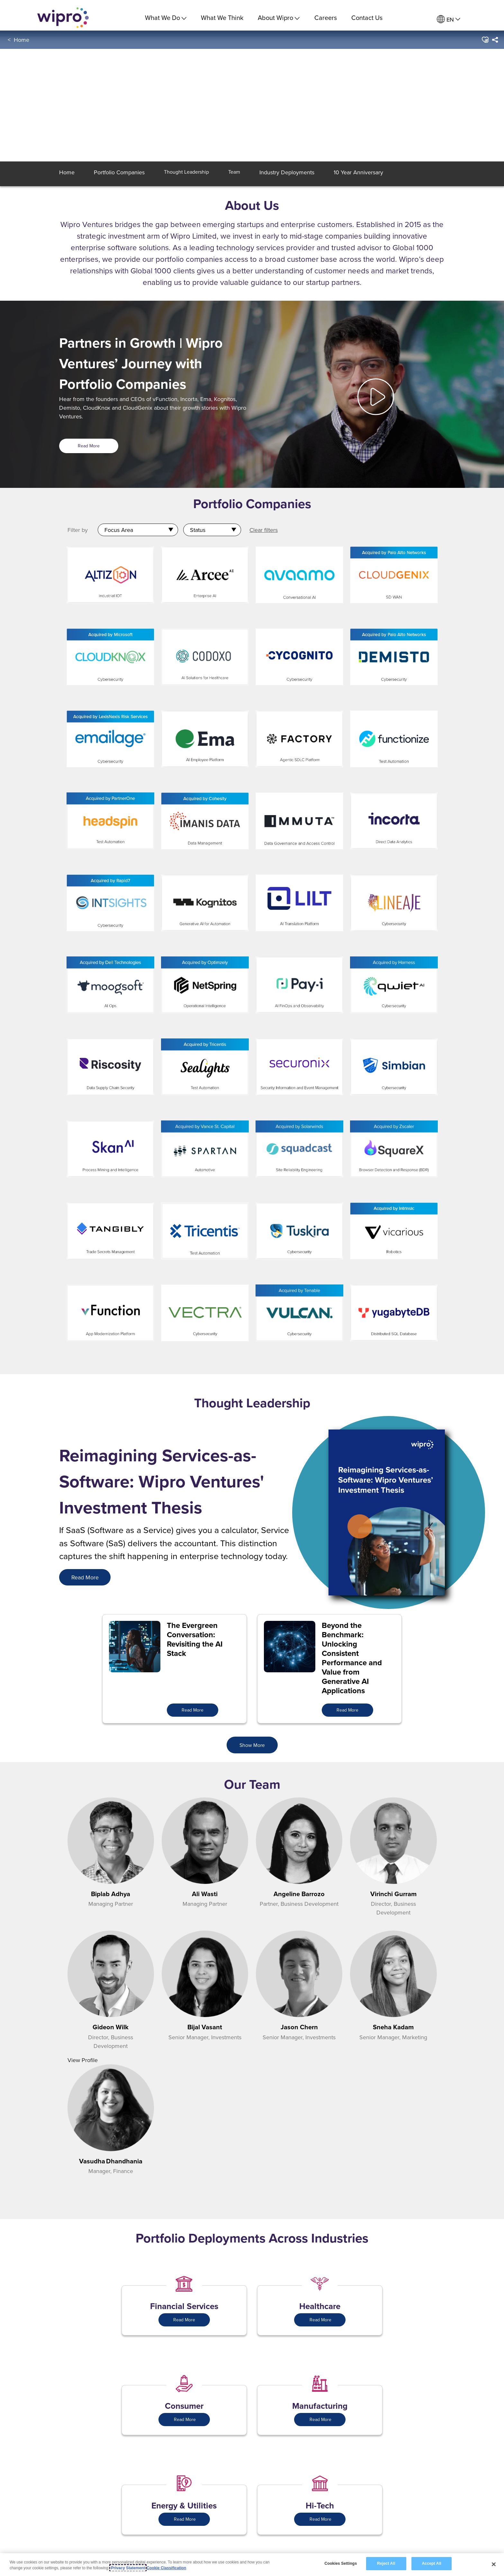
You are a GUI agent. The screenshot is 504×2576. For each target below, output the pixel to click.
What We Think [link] (222, 17)
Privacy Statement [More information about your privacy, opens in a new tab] (128, 2568)
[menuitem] (448, 19)
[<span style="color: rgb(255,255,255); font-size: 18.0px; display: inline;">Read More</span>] (85, 1577)
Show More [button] (252, 1745)
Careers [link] (325, 17)
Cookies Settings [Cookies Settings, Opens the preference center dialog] (340, 2563)
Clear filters (263, 530)
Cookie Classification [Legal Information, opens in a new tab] (166, 2568)
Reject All (386, 2563)
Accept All (431, 2563)
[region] (252, 2564)
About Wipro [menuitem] (279, 17)
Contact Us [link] (366, 17)
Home (21, 45)
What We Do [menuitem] (165, 17)
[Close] (494, 2564)
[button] (484, 45)
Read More (89, 446)
